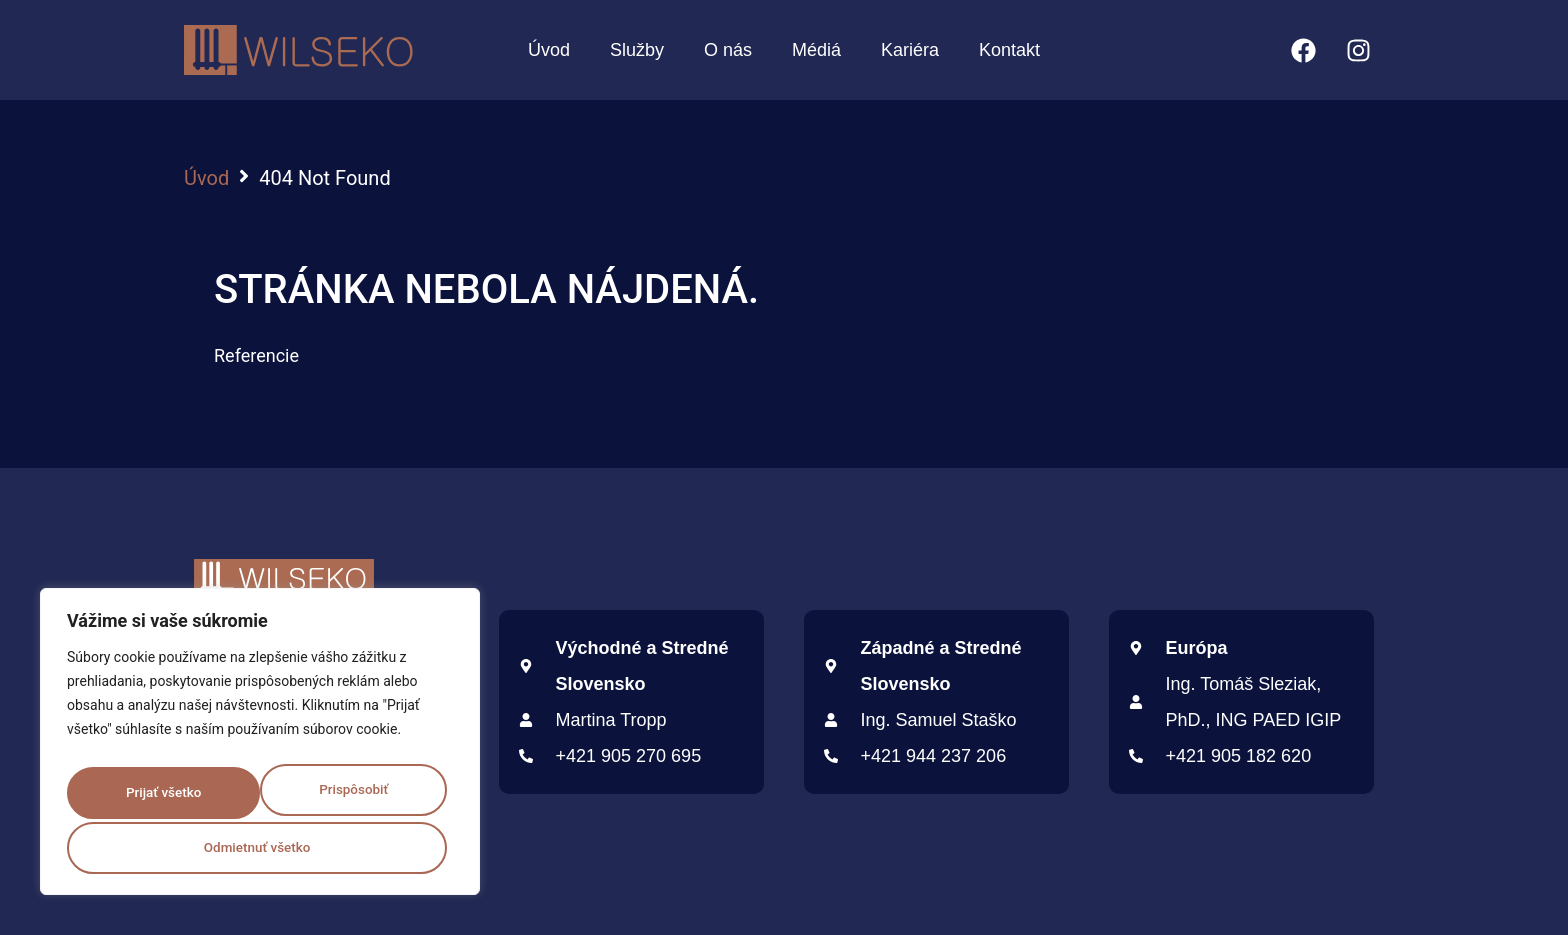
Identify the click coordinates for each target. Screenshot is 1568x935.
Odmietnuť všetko (342, 786)
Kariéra (910, 50)
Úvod (549, 50)
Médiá (816, 50)
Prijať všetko (260, 848)
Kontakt (1009, 50)
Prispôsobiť (150, 786)
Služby (637, 50)
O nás (728, 50)
